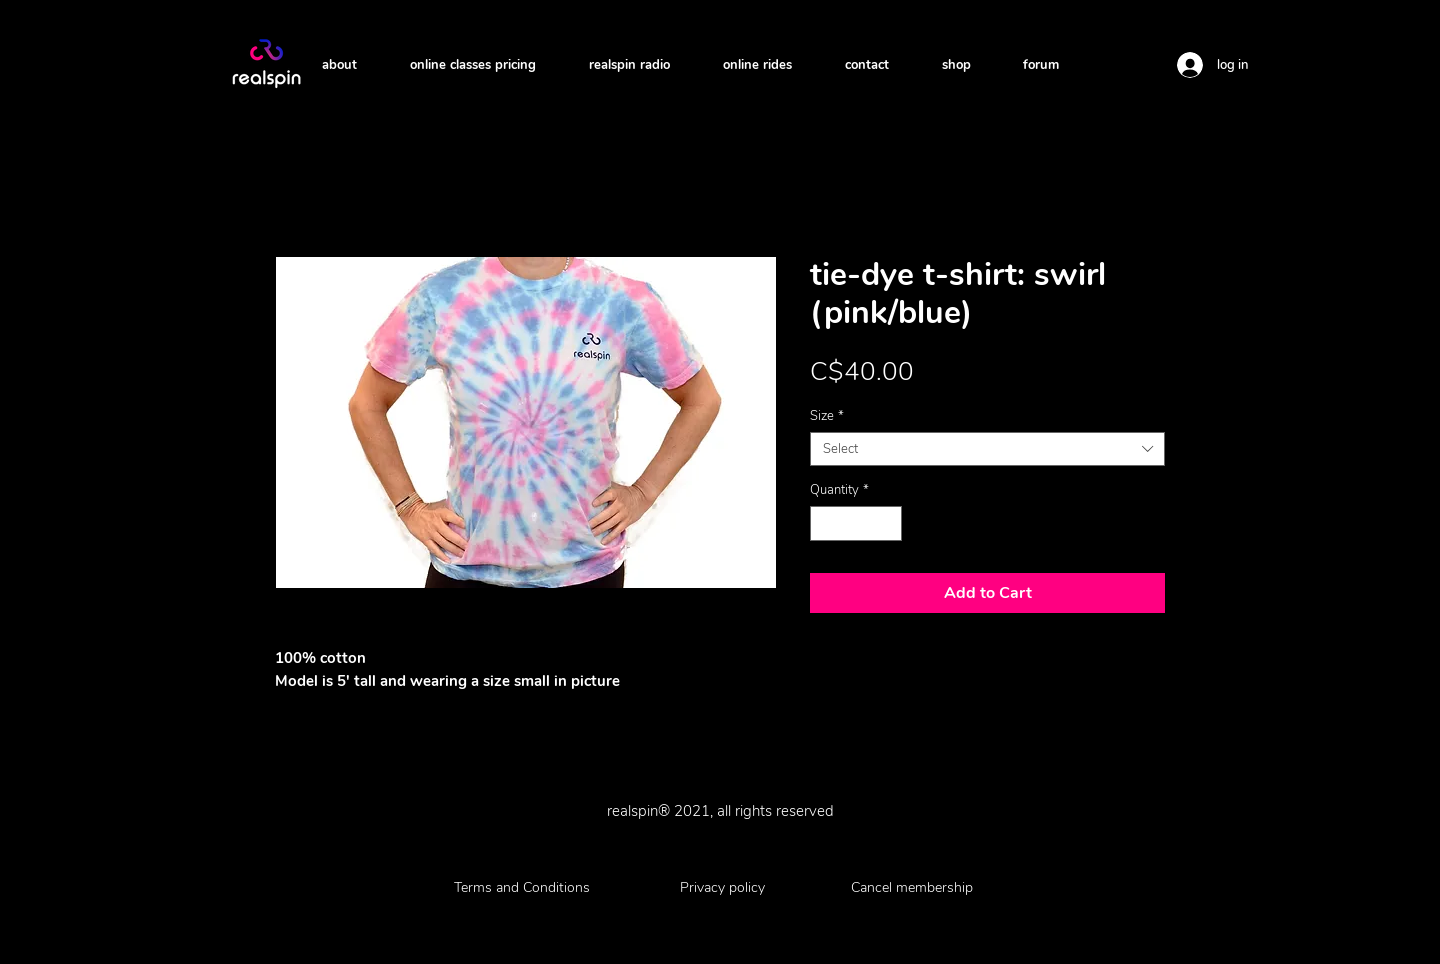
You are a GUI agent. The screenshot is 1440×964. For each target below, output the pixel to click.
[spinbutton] (856, 524)
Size (827, 416)
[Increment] (888, 524)
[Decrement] (825, 524)
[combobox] (987, 449)
